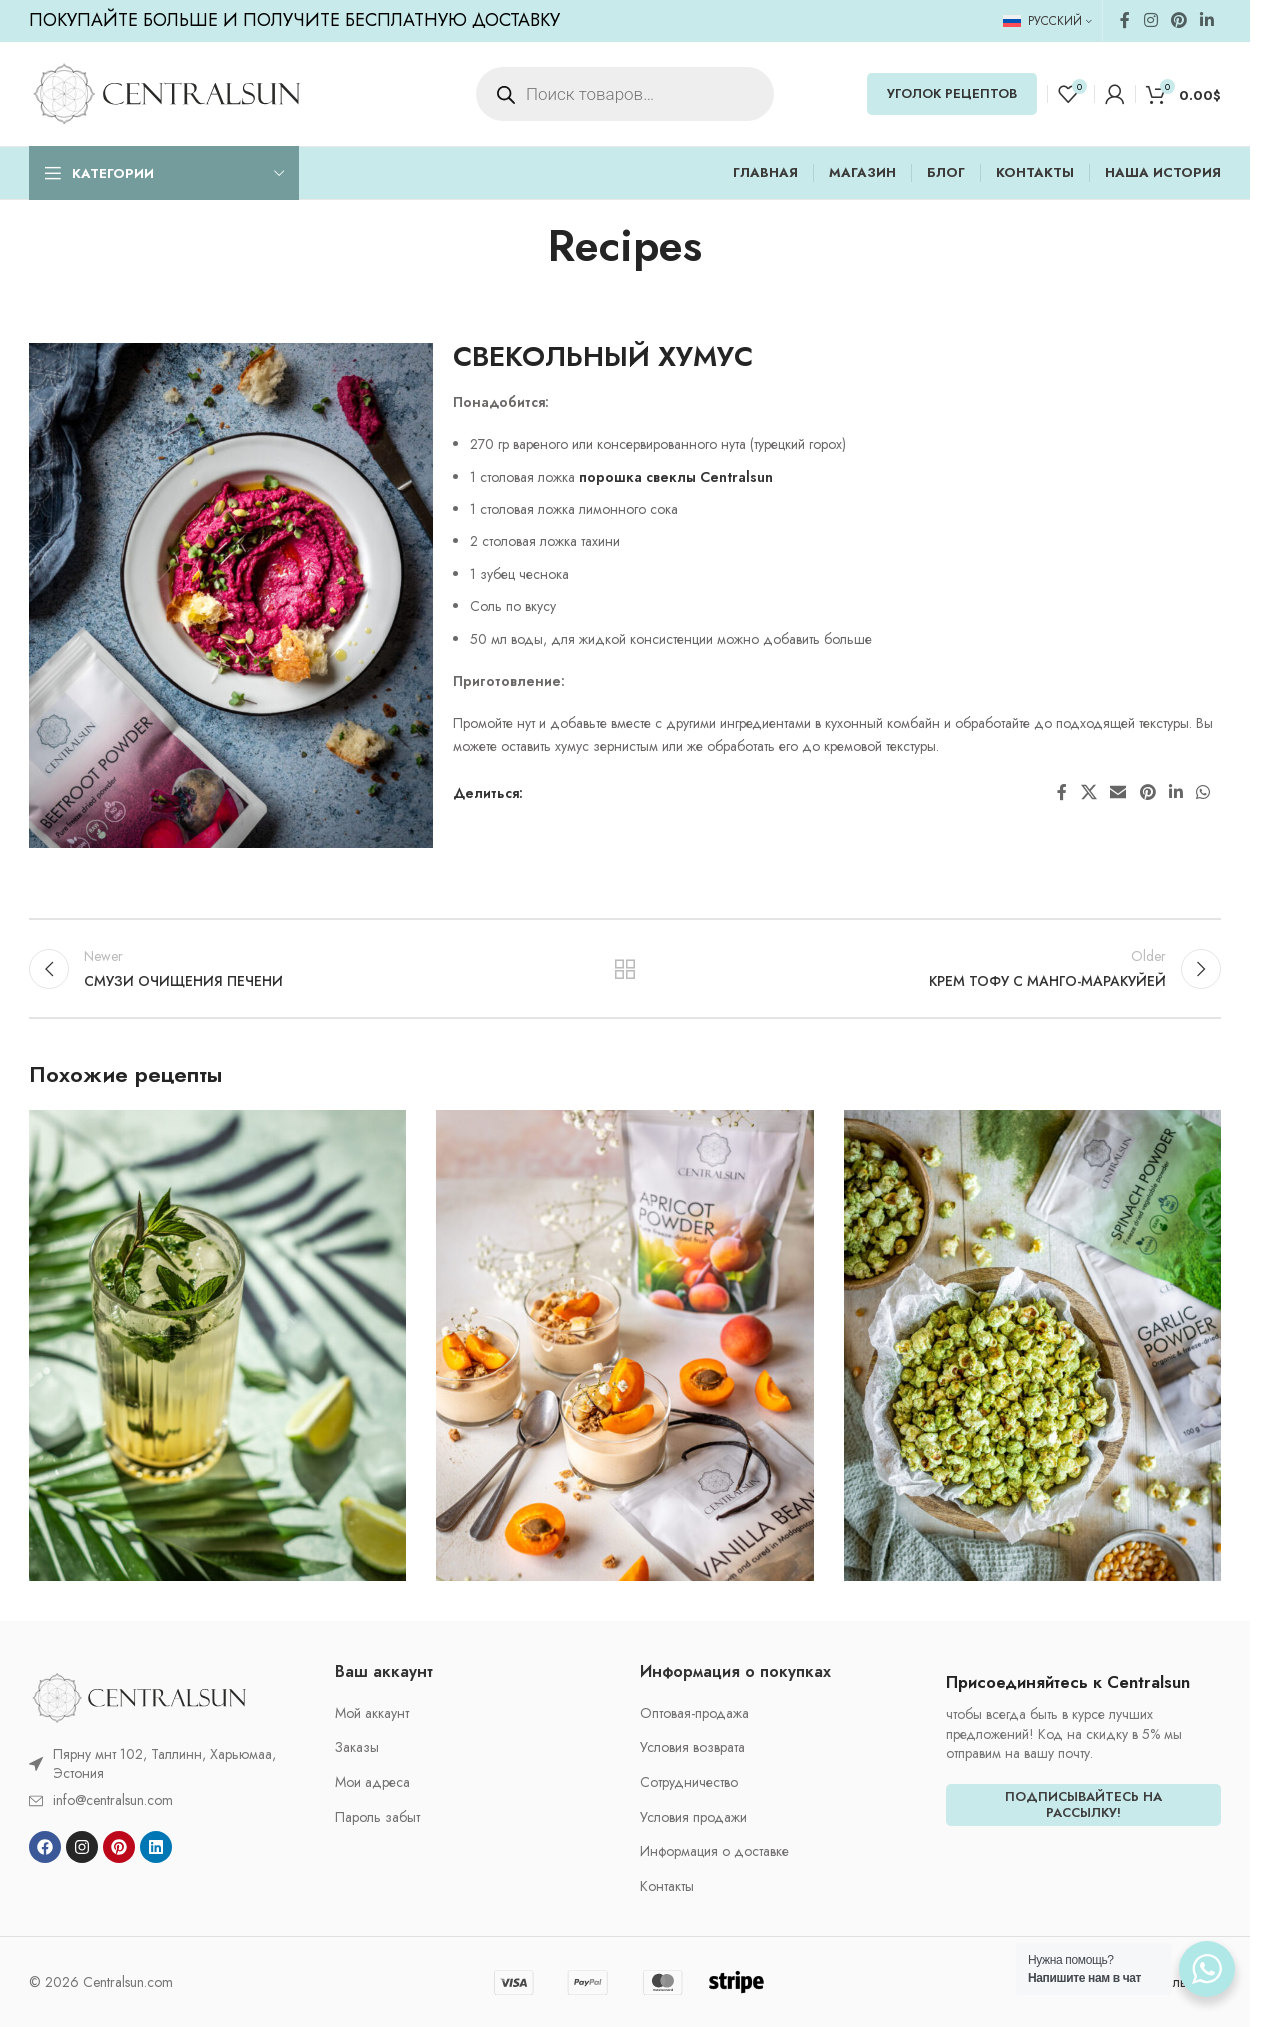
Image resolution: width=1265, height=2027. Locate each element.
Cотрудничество (689, 1782)
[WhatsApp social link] (1203, 792)
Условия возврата (692, 1747)
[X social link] (1088, 792)
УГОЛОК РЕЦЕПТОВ (952, 93)
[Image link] (139, 1696)
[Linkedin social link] (1207, 20)
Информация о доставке (714, 1851)
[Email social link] (1118, 792)
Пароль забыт (377, 1817)
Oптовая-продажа (694, 1713)
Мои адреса (372, 1782)
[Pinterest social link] (1178, 20)
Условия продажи (693, 1817)
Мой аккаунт (372, 1713)
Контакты (667, 1886)
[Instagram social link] (1150, 20)
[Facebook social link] (1125, 20)
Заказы (357, 1747)
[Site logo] (166, 92)
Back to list (625, 969)
